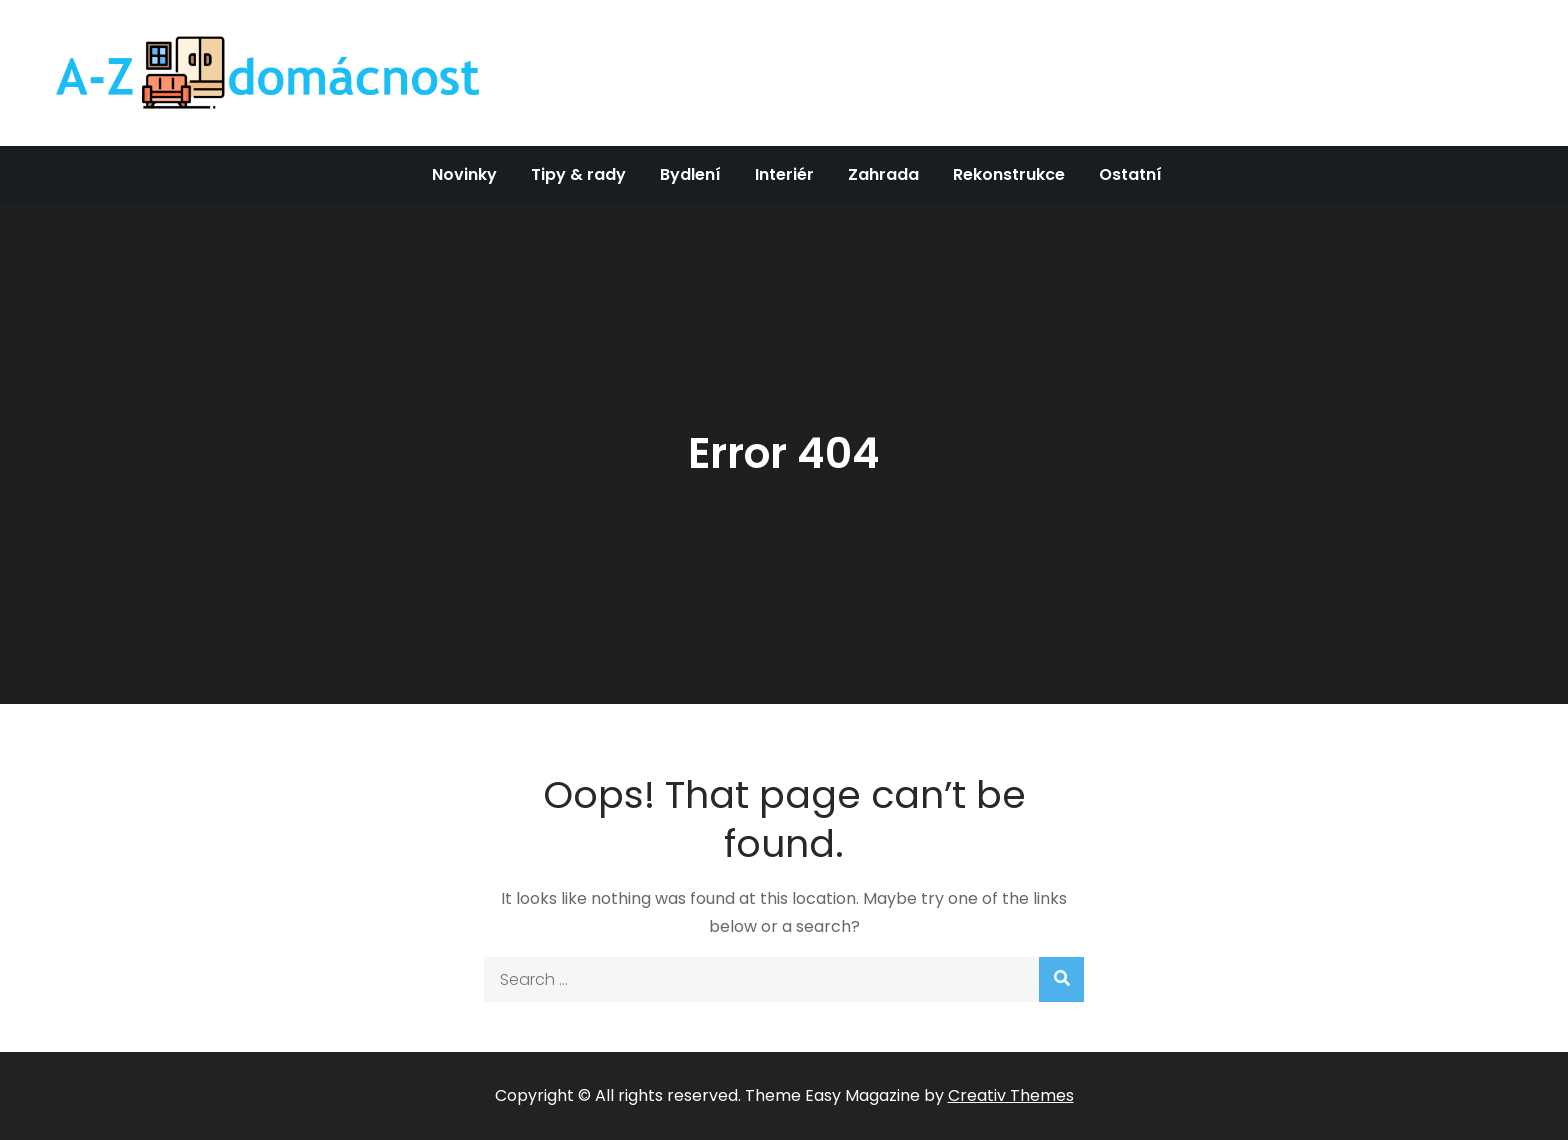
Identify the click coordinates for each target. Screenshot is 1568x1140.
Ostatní (1130, 174)
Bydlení (690, 174)
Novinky (464, 174)
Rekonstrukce (1009, 174)
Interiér (784, 174)
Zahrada (883, 174)
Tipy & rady (578, 174)
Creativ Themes (1011, 1095)
